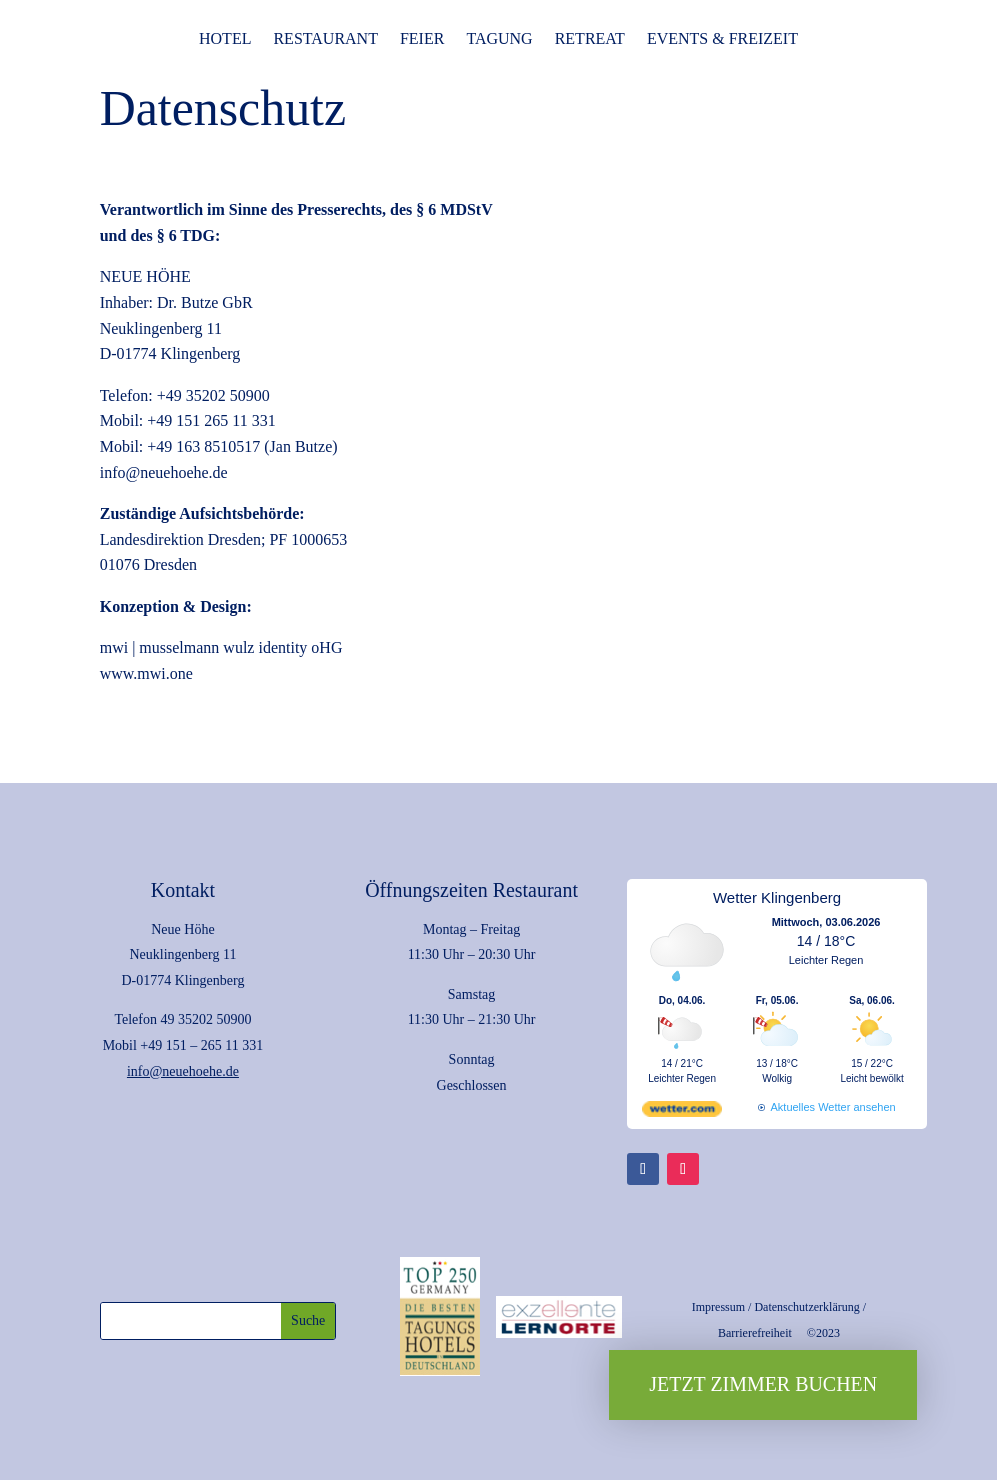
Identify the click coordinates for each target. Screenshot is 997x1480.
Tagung (499, 39)
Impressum (718, 1307)
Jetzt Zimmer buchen (763, 1384)
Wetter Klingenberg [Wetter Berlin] (777, 897)
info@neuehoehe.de (183, 1071)
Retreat (590, 39)
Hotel (225, 39)
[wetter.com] (682, 1113)
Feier (422, 39)
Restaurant (325, 39)
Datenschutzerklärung (806, 1307)
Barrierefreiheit (755, 1333)
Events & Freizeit (722, 39)
